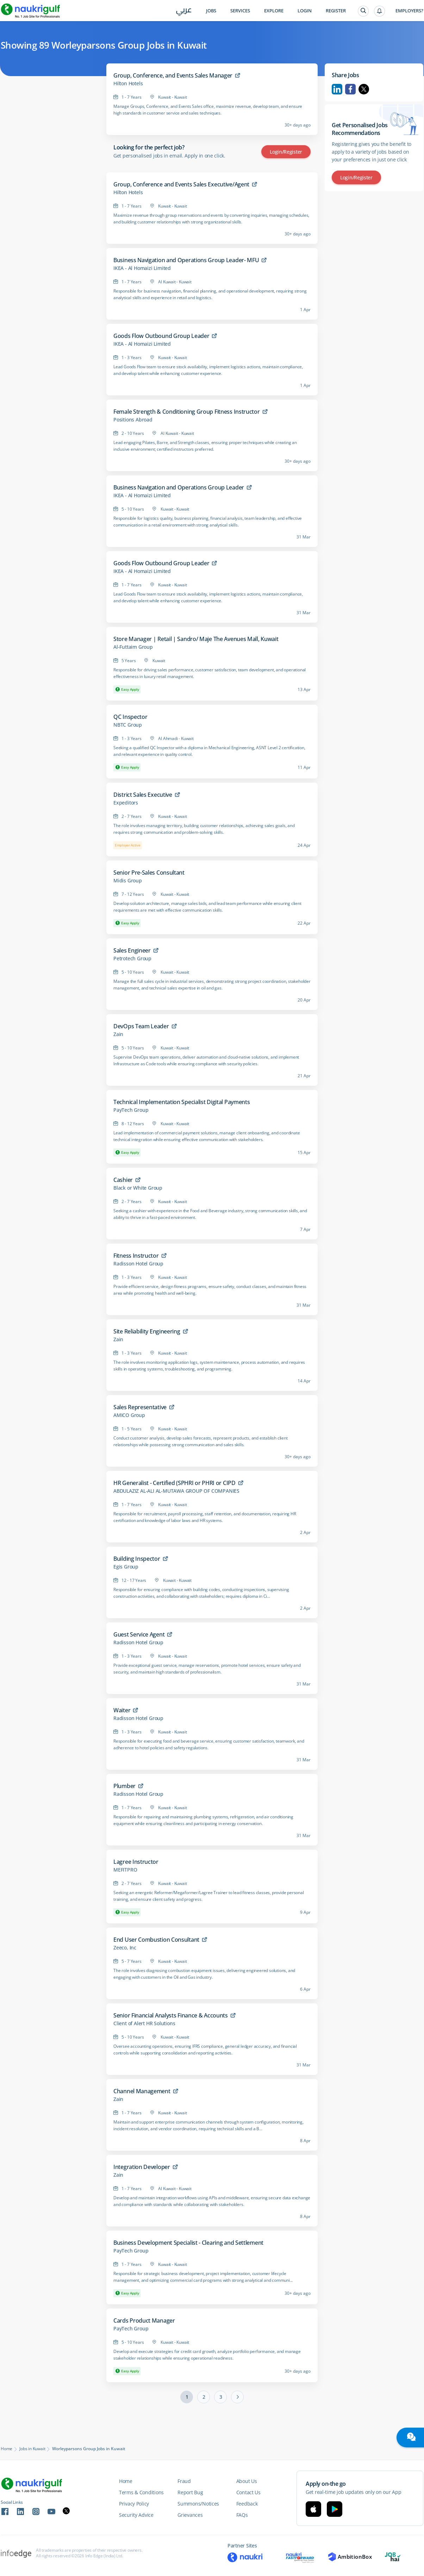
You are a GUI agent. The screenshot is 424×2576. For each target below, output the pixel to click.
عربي (184, 11)
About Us (246, 2481)
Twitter (363, 89)
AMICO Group (129, 1415)
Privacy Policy (134, 2503)
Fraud (184, 2481)
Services (240, 11)
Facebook (350, 89)
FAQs (242, 2515)
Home (6, 2448)
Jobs (211, 11)
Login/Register (286, 151)
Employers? (409, 11)
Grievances (189, 2515)
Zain (118, 1034)
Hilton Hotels (128, 83)
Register (336, 11)
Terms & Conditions (141, 2492)
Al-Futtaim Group (133, 647)
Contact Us (248, 2492)
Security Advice (136, 2515)
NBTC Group (127, 725)
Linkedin (337, 89)
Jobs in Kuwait (32, 2448)
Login (305, 11)
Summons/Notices (198, 2503)
